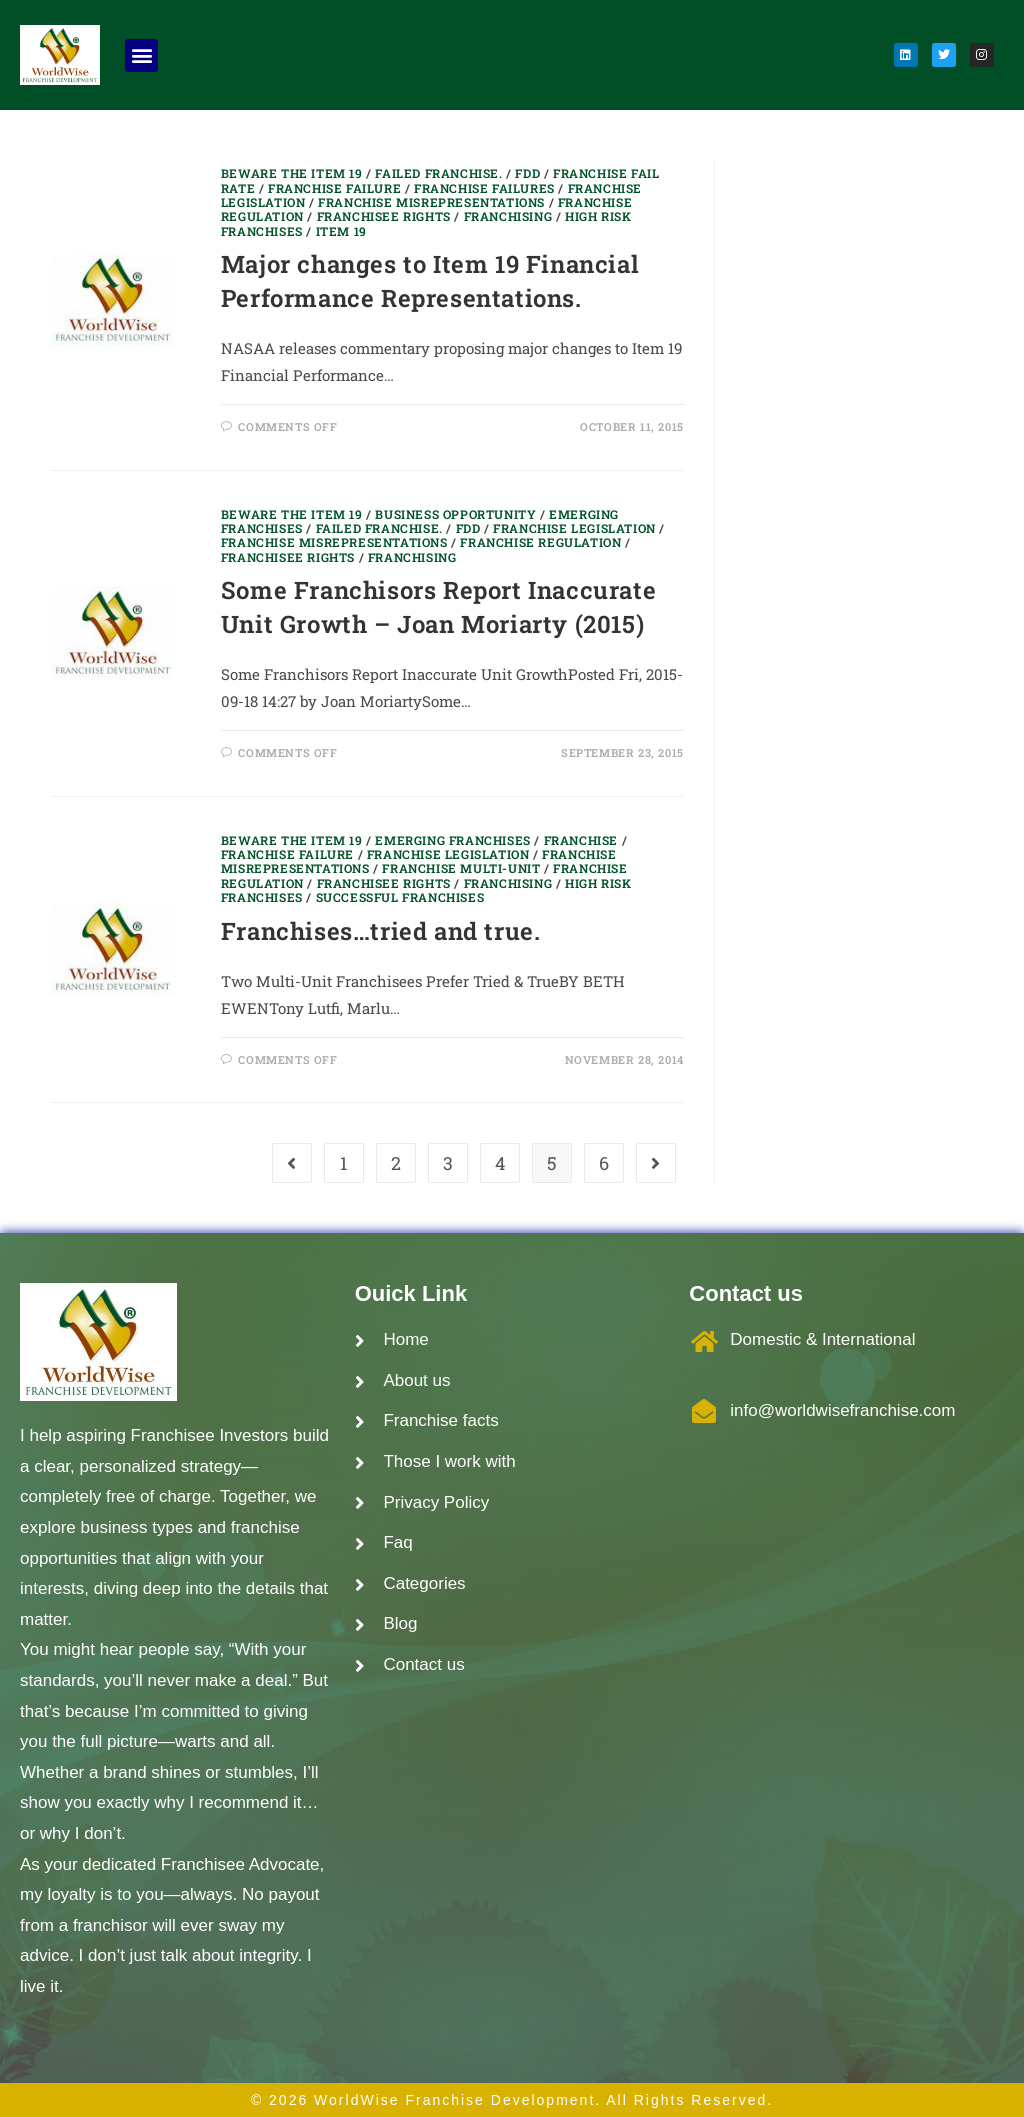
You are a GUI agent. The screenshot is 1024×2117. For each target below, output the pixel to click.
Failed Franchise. (438, 173)
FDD (527, 173)
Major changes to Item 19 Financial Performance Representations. (430, 281)
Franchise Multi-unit (461, 868)
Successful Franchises (400, 897)
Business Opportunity (455, 514)
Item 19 (341, 231)
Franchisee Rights (384, 216)
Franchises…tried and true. (381, 931)
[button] (141, 55)
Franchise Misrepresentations (431, 202)
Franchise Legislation (574, 528)
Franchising (508, 216)
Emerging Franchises (452, 840)
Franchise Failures (484, 188)
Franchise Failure (334, 188)
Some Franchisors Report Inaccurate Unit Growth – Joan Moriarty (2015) (438, 607)
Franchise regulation (540, 542)
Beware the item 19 (292, 173)
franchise (581, 840)
